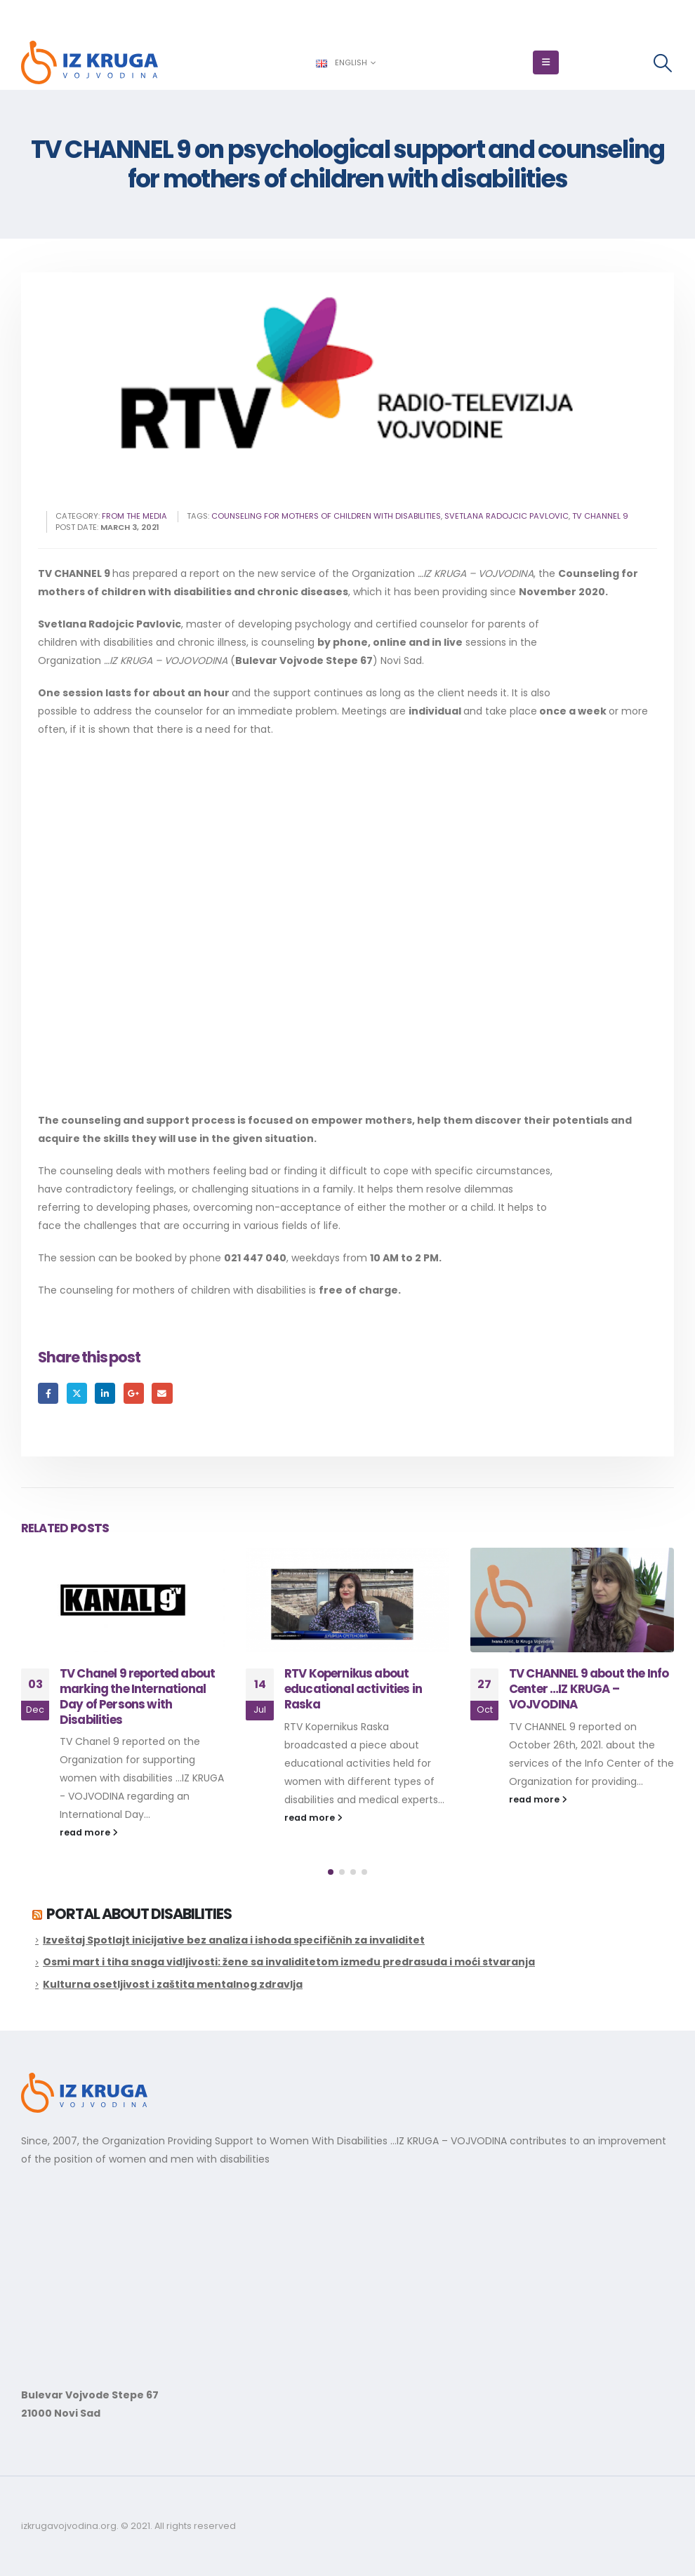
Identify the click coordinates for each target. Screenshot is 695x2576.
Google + (134, 1393)
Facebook (48, 1393)
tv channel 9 (600, 516)
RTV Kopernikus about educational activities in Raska (353, 1689)
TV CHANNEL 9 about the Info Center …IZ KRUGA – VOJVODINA (588, 1689)
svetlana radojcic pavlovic (506, 516)
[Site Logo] (89, 62)
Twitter (77, 1393)
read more (89, 1832)
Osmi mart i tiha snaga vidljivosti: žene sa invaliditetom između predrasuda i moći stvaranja (289, 1962)
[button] (546, 62)
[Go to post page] (123, 1600)
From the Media (134, 516)
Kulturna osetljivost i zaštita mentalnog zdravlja (173, 1984)
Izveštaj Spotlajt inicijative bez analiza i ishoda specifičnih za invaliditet (234, 1940)
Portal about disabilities (139, 1914)
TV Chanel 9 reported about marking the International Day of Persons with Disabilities (137, 1696)
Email (162, 1393)
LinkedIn (105, 1393)
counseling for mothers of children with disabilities (326, 516)
